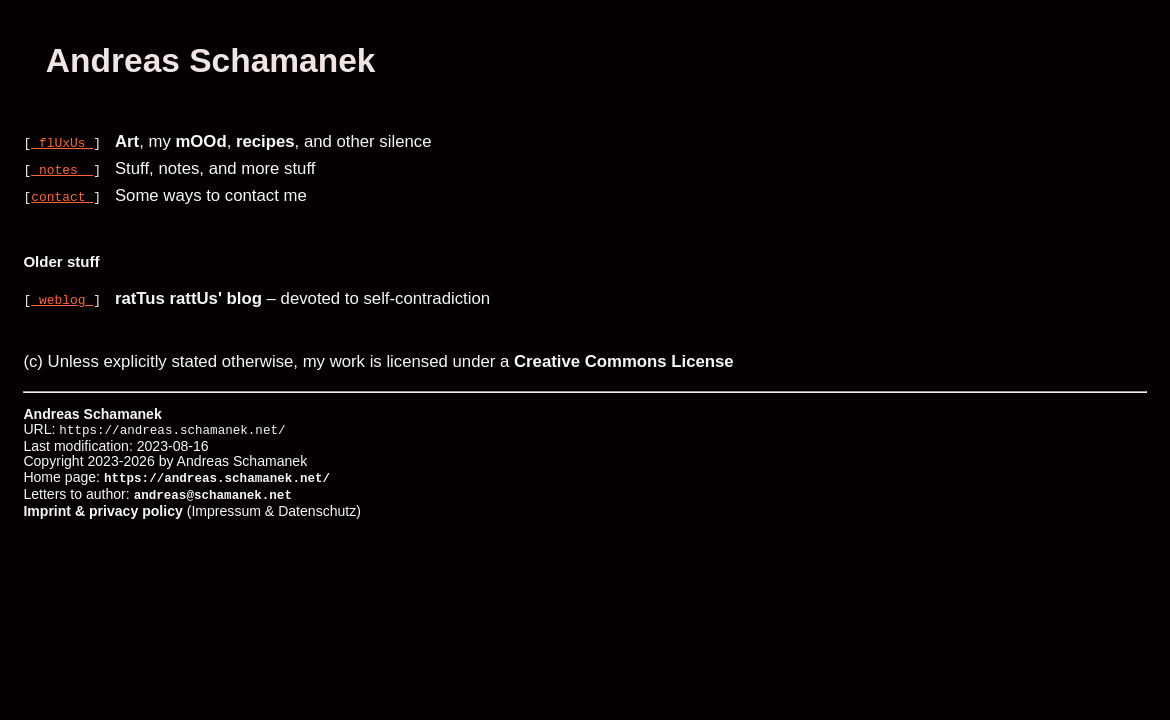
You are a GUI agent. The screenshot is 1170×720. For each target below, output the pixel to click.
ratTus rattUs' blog (188, 298)
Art (127, 141)
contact (62, 196)
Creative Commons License (624, 361)
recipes (265, 141)
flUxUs (62, 142)
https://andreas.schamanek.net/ (217, 476)
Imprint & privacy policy (102, 506)
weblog (62, 299)
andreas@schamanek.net (213, 491)
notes (62, 169)
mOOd (200, 141)
